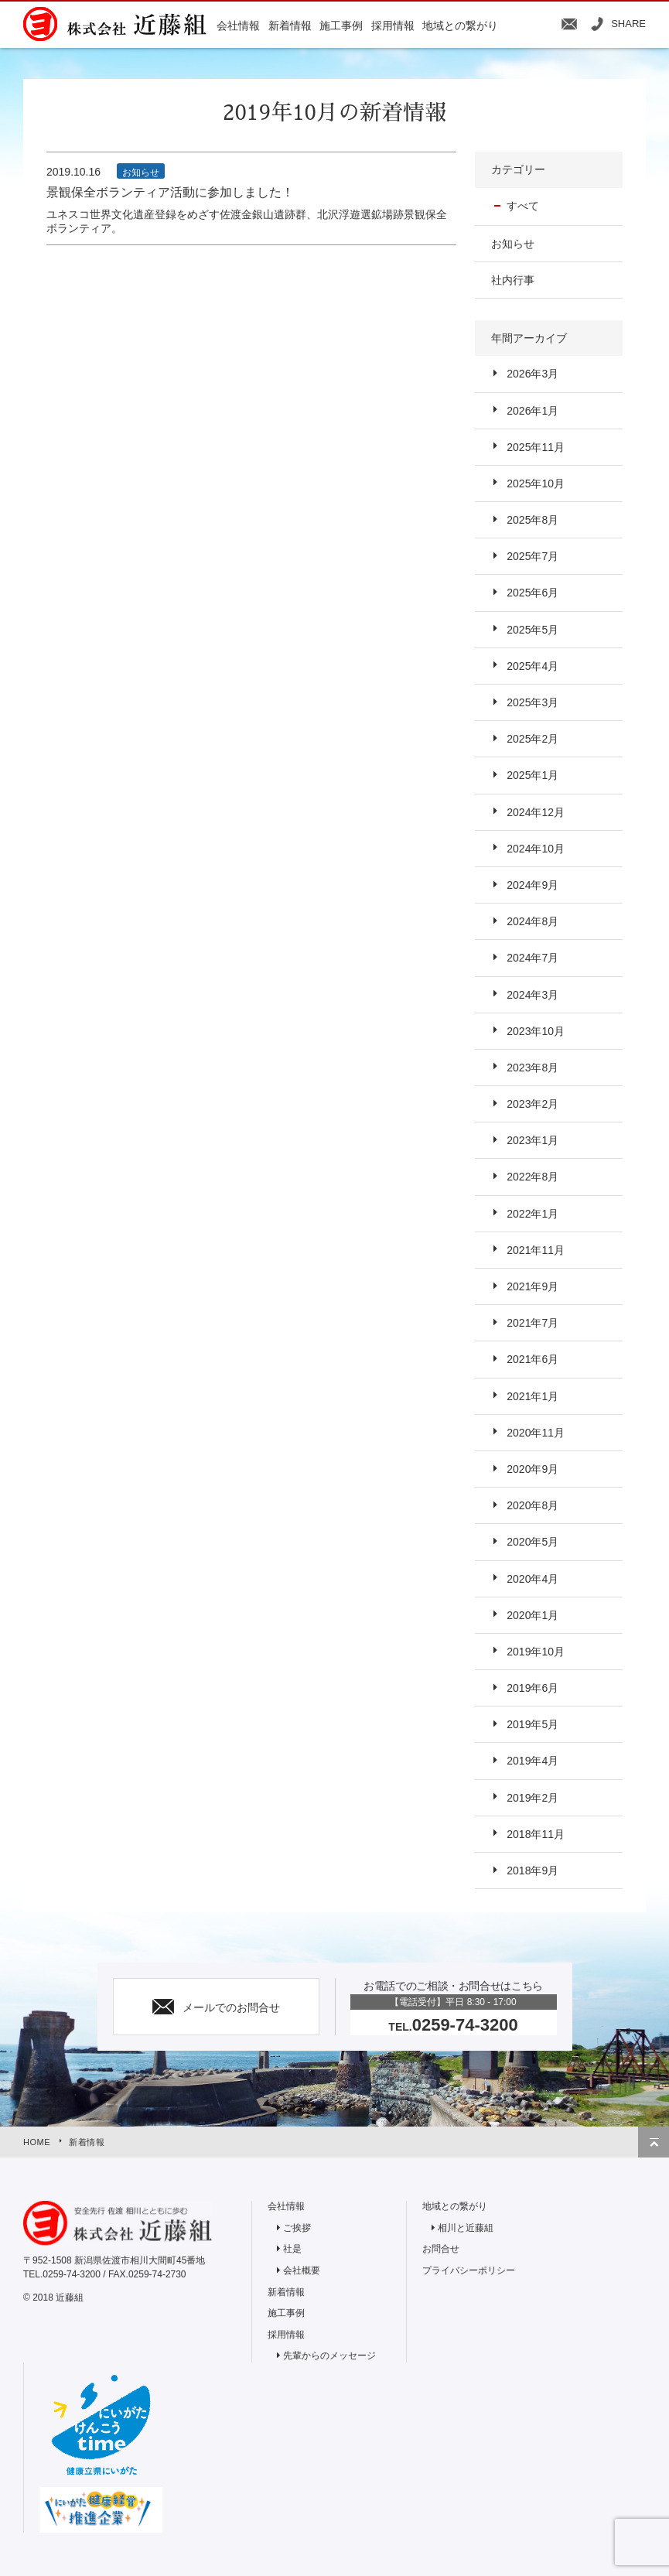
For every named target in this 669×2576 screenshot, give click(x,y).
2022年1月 (532, 1214)
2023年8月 (532, 1067)
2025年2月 (532, 739)
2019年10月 (536, 1651)
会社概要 (301, 2270)
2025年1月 (532, 775)
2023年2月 (532, 1104)
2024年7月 (532, 957)
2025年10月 (536, 483)
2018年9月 (532, 1870)
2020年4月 (532, 1579)
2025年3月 (532, 702)
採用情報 (286, 2334)
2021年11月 (536, 1250)
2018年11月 (536, 1834)
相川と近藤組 (465, 2227)
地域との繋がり (454, 2206)
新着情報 (86, 2142)
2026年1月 (532, 411)
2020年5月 (532, 1542)
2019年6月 (532, 1688)
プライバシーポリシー (468, 2270)
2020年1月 (532, 1615)
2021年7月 (532, 1323)
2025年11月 (536, 447)
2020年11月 (536, 1432)
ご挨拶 (297, 2227)
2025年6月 (532, 592)
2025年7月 (532, 556)
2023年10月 (536, 1031)
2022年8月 (532, 1176)
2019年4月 (532, 1760)
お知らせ (512, 243)
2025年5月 (532, 630)
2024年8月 (532, 921)
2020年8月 (532, 1505)
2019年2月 (532, 1798)
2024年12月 (536, 812)
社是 (292, 2248)
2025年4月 (532, 666)
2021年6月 (532, 1359)
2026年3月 (532, 373)
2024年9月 (532, 885)
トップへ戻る (653, 2142)
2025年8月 (532, 520)
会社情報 (286, 2206)
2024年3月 (532, 995)
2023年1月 (532, 1140)
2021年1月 (532, 1396)
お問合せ (440, 2248)
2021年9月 (532, 1286)
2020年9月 (532, 1469)
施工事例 (286, 2313)
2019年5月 (532, 1724)
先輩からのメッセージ (329, 2355)
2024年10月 (536, 848)
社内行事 (512, 280)
